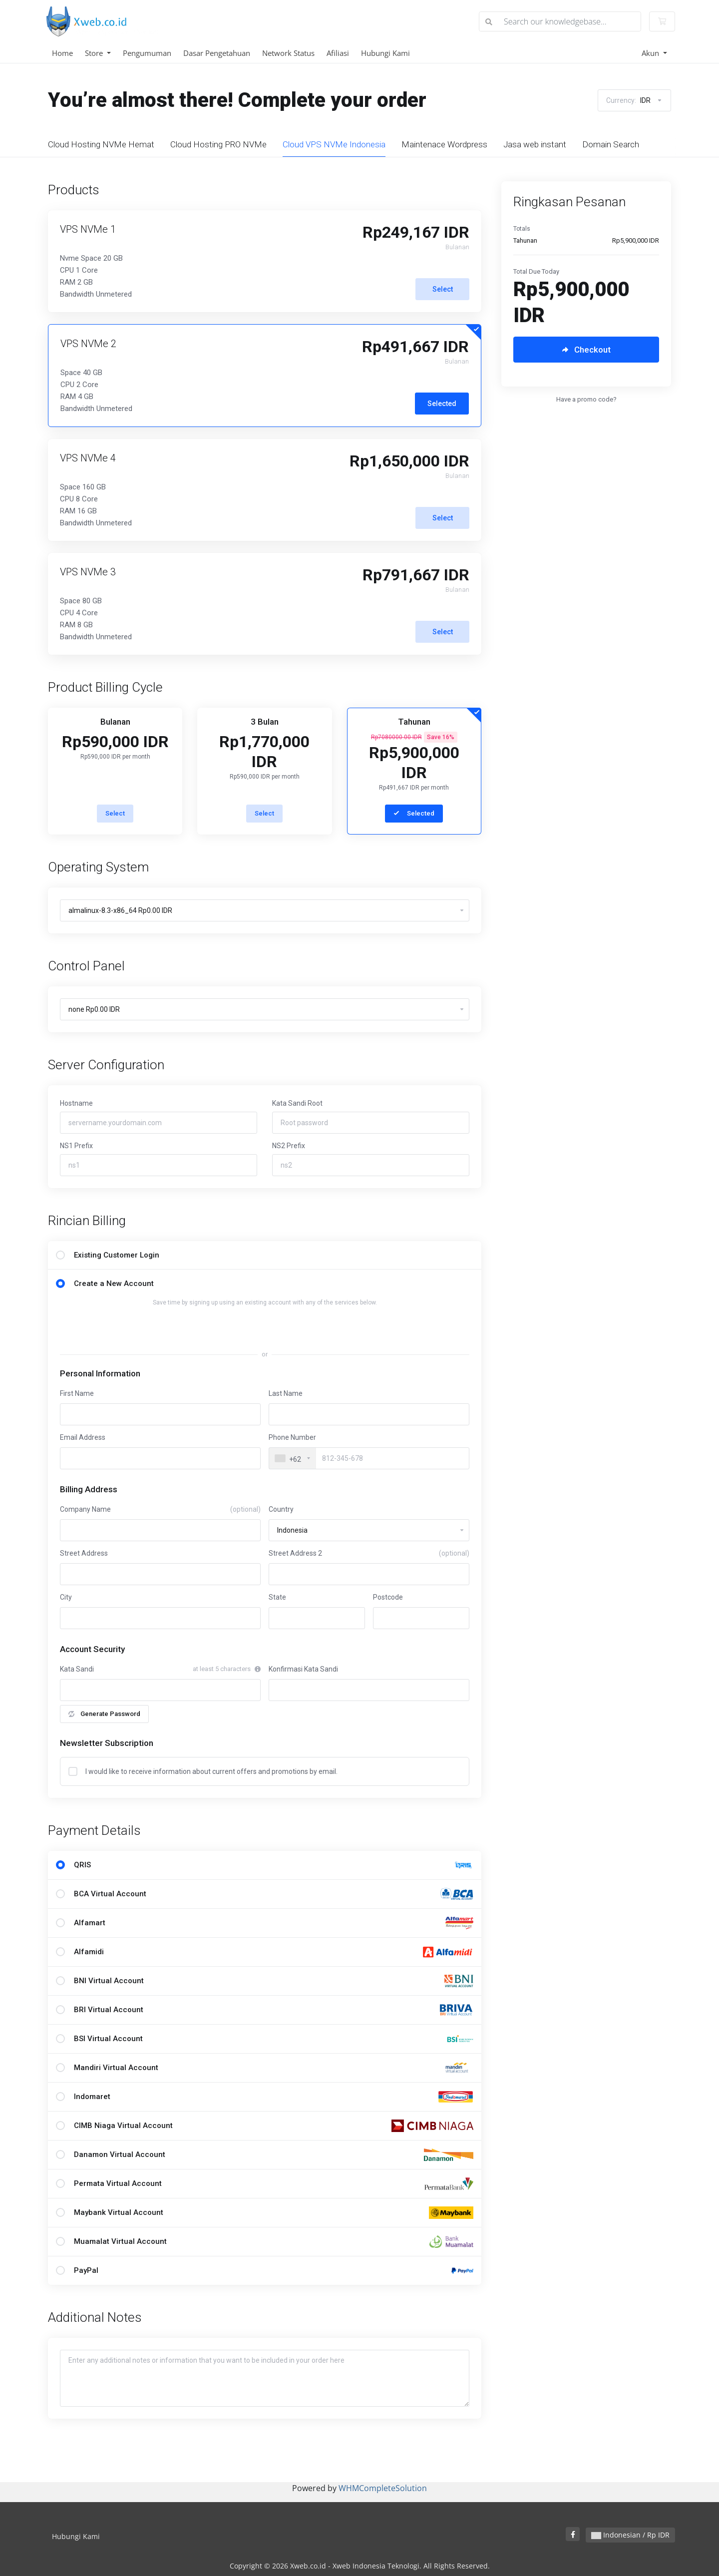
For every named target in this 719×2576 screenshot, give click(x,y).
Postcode (388, 1602)
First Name (77, 1398)
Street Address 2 (369, 1558)
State (277, 1602)
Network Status (288, 53)
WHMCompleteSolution (383, 2488)
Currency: (634, 100)
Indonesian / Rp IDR (630, 2535)
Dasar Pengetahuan (216, 53)
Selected (441, 408)
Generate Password (104, 1718)
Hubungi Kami (385, 53)
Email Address (82, 1442)
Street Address (84, 1558)
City (66, 1602)
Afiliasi (338, 53)
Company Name (160, 1514)
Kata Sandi (77, 1674)
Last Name (286, 1398)
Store (95, 53)
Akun (651, 53)
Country (281, 1514)
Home (62, 53)
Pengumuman (147, 53)
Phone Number (292, 1442)
